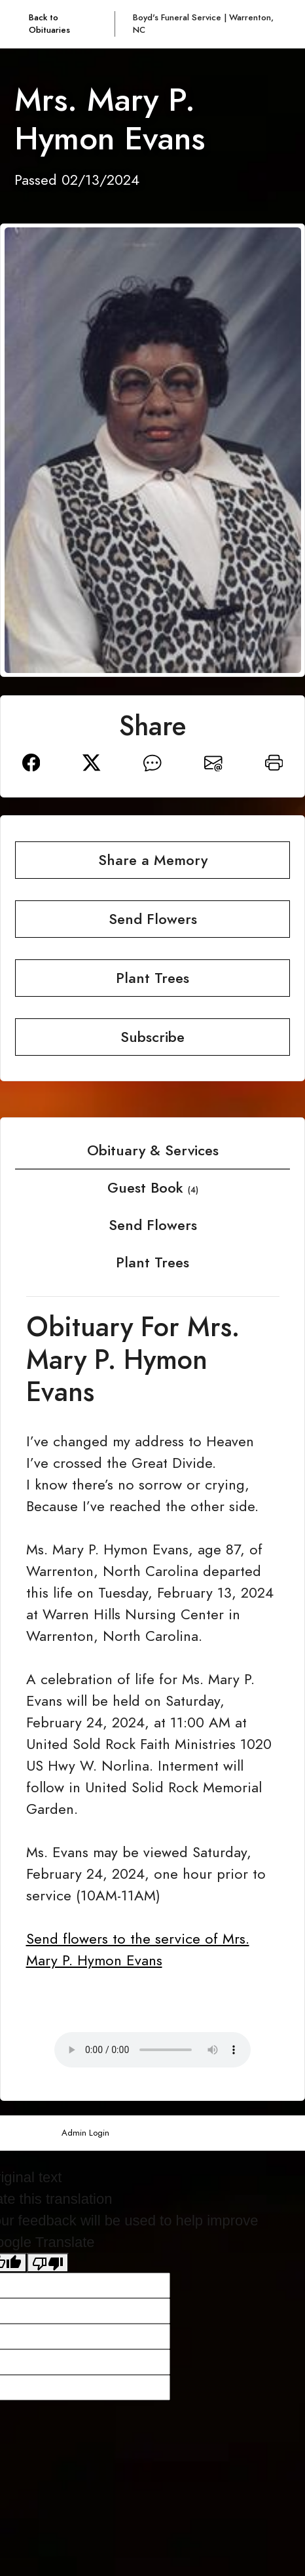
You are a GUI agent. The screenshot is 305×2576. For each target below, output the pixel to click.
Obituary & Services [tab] (153, 1150)
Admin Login (85, 2132)
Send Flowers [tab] (153, 1225)
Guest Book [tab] (152, 1188)
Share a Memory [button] (152, 860)
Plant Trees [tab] (152, 1262)
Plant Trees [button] (152, 978)
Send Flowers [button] (153, 919)
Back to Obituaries (49, 24)
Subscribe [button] (152, 1037)
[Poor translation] (48, 2263)
